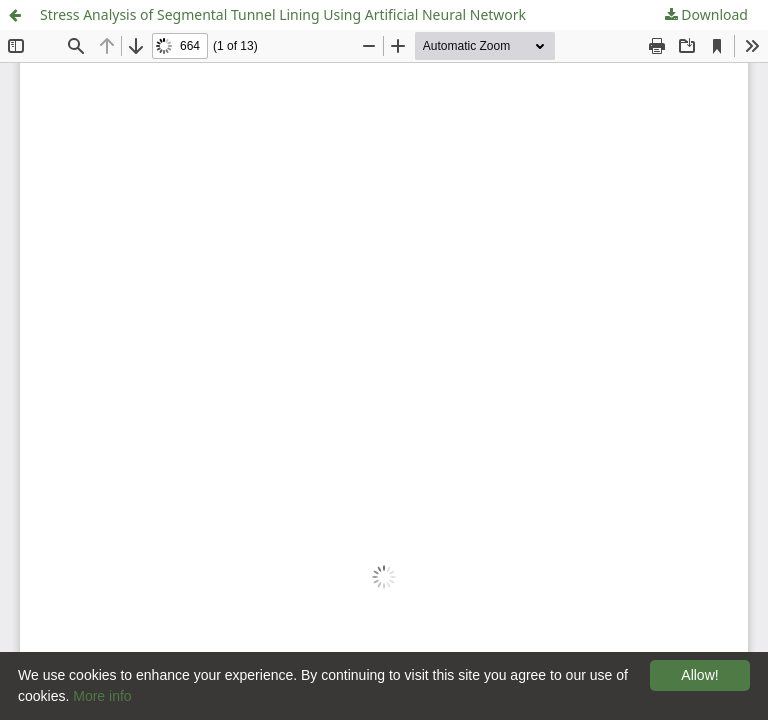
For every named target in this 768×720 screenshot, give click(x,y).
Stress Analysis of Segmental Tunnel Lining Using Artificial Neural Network (283, 14)
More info (102, 696)
